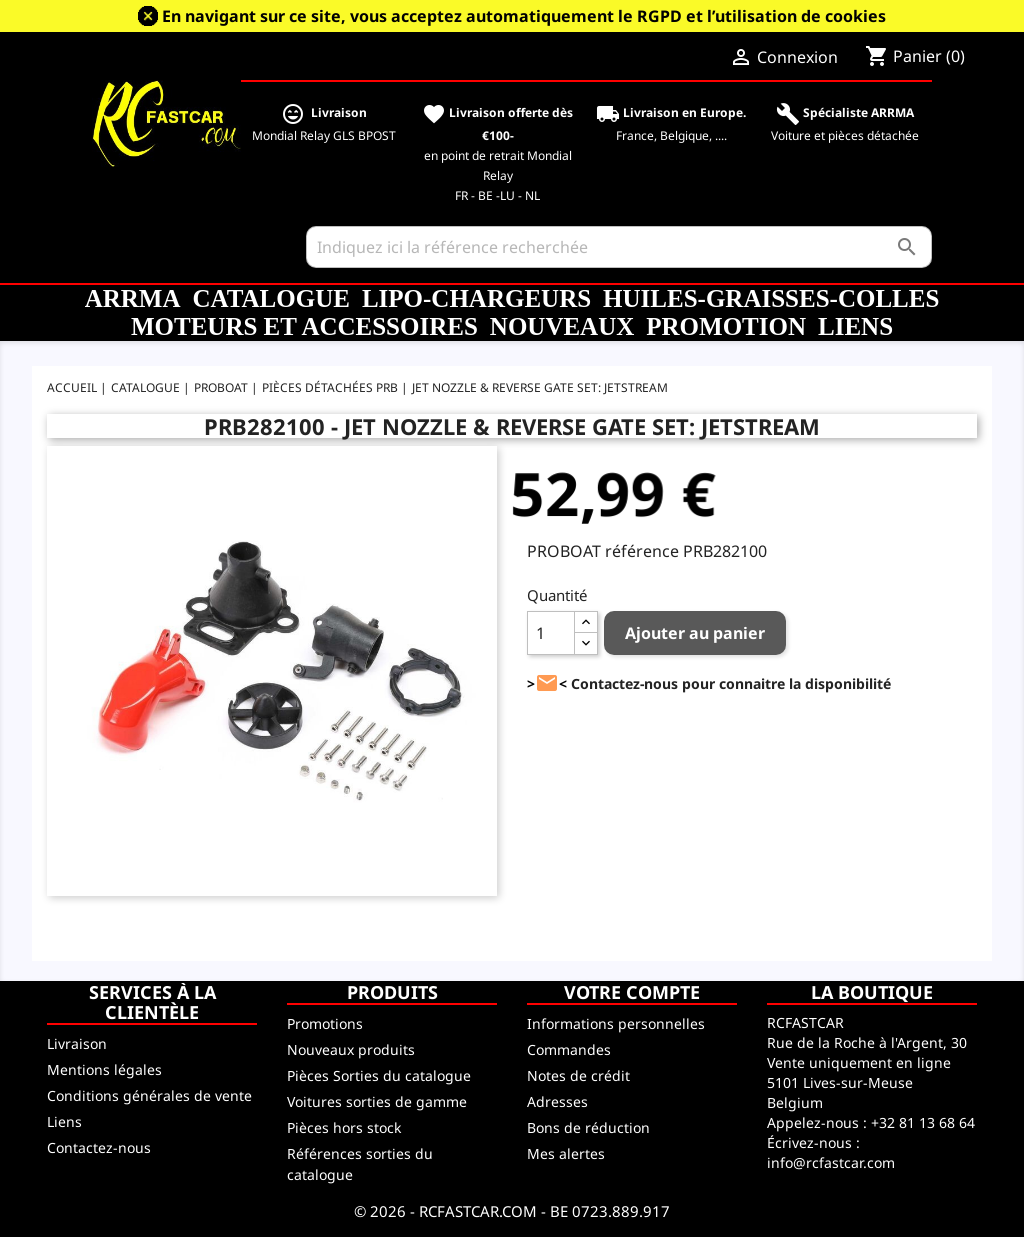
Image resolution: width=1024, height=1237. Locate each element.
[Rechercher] (619, 247)
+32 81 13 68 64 (923, 1122)
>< (547, 683)
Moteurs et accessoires (304, 326)
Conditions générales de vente (149, 1095)
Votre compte (632, 992)
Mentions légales (104, 1069)
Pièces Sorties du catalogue (379, 1075)
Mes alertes (566, 1153)
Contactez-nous (99, 1147)
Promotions (325, 1023)
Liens (855, 326)
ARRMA (133, 298)
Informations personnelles (616, 1023)
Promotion (726, 326)
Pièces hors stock (344, 1127)
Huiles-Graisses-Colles (771, 298)
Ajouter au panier (695, 633)
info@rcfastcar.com (831, 1162)
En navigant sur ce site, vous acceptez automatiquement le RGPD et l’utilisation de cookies (524, 16)
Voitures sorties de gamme (377, 1101)
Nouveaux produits (351, 1049)
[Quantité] (551, 633)
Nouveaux (562, 326)
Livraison (77, 1043)
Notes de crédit (578, 1075)
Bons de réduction (588, 1127)
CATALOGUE (270, 298)
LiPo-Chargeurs (476, 298)
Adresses (557, 1101)
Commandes (569, 1049)
